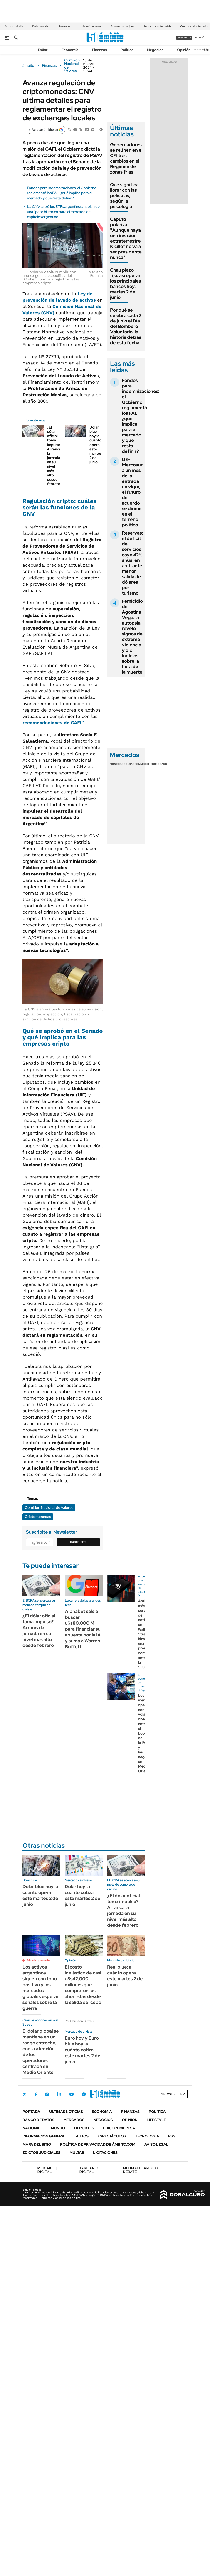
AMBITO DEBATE (140, 2170)
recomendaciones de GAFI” (53, 722)
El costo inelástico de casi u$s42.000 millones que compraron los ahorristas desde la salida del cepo (83, 1984)
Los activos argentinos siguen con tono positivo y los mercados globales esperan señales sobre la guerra (40, 1987)
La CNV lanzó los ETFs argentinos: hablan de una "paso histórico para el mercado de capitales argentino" (63, 211)
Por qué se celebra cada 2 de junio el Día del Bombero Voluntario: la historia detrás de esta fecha (125, 326)
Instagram (47, 2094)
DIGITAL (47, 2170)
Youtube (71, 2094)
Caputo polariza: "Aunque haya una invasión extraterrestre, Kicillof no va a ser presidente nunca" (126, 238)
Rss (171, 2136)
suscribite (184, 37)
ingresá (199, 37)
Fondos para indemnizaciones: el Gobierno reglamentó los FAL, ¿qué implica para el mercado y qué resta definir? (61, 193)
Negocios (155, 49)
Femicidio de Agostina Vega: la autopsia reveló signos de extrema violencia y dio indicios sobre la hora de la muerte (132, 636)
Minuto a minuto (38, 1960)
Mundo (58, 2128)
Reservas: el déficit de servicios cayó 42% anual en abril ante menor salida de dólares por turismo (132, 563)
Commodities (144, 764)
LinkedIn (59, 2094)
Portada (31, 2111)
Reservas (64, 26)
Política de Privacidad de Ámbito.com (97, 2144)
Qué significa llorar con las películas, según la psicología (124, 195)
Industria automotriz (157, 26)
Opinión (183, 49)
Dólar (43, 49)
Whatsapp (84, 2094)
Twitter (24, 2094)
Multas (76, 2152)
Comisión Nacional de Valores (72, 65)
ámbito (28, 65)
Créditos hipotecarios (194, 26)
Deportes (84, 2128)
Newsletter (199, 49)
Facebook (36, 2094)
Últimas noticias (66, 2111)
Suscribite (78, 1542)
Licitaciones (105, 2152)
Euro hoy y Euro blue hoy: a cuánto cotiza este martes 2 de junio (82, 2050)
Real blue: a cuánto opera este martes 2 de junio (125, 1976)
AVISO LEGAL (156, 2144)
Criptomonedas (38, 1516)
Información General (44, 2136)
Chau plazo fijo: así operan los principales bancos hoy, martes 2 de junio (125, 283)
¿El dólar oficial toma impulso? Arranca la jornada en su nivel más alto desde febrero (54, 455)
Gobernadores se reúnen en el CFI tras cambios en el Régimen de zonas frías (126, 158)
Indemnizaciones (90, 26)
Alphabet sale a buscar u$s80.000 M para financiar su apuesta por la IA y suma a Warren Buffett (83, 1629)
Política (127, 49)
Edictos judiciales (41, 2152)
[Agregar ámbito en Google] (46, 130)
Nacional (32, 2128)
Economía (69, 49)
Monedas (117, 764)
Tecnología (147, 2136)
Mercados (73, 2119)
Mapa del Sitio (36, 2144)
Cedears (160, 764)
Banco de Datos (38, 2119)
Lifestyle (156, 2119)
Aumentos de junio (123, 26)
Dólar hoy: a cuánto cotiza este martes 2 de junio (82, 1895)
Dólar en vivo (40, 26)
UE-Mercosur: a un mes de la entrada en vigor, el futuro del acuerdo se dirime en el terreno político (133, 492)
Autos (82, 2136)
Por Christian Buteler (79, 2021)
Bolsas (129, 764)
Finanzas (99, 49)
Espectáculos (112, 2136)
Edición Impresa (119, 2128)
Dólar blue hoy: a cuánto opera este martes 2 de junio (95, 445)
